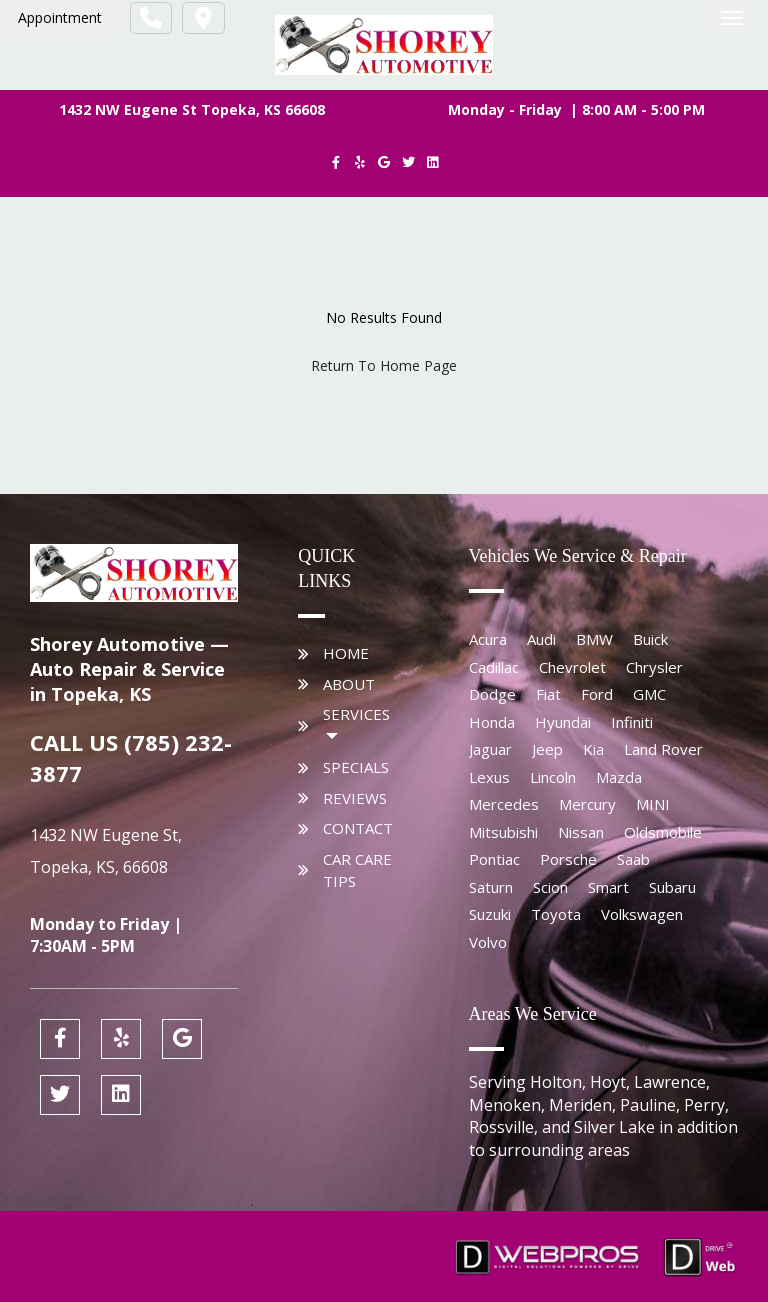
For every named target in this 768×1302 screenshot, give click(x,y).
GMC (649, 694)
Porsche (568, 859)
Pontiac (494, 859)
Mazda (619, 777)
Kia (593, 749)
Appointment (60, 17)
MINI (653, 804)
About (349, 684)
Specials (356, 767)
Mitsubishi (503, 832)
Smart (608, 887)
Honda (492, 722)
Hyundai (563, 722)
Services (356, 714)
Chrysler (654, 667)
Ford (597, 694)
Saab (633, 859)
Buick (650, 639)
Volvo (488, 942)
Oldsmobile (663, 832)
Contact (358, 828)
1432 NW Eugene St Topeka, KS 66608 (192, 109)
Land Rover (663, 749)
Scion (550, 887)
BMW (594, 639)
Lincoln (553, 777)
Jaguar (490, 749)
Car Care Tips (357, 870)
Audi (541, 639)
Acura (488, 639)
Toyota (556, 914)
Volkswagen (642, 914)
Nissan (581, 832)
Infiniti (632, 722)
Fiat (548, 694)
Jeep (547, 749)
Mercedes (504, 804)
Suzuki (490, 914)
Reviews (355, 798)
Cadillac (494, 667)
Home (346, 653)
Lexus (489, 777)
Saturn (491, 887)
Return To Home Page (384, 365)
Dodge (492, 694)
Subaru (672, 887)
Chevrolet (572, 667)
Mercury (587, 804)
